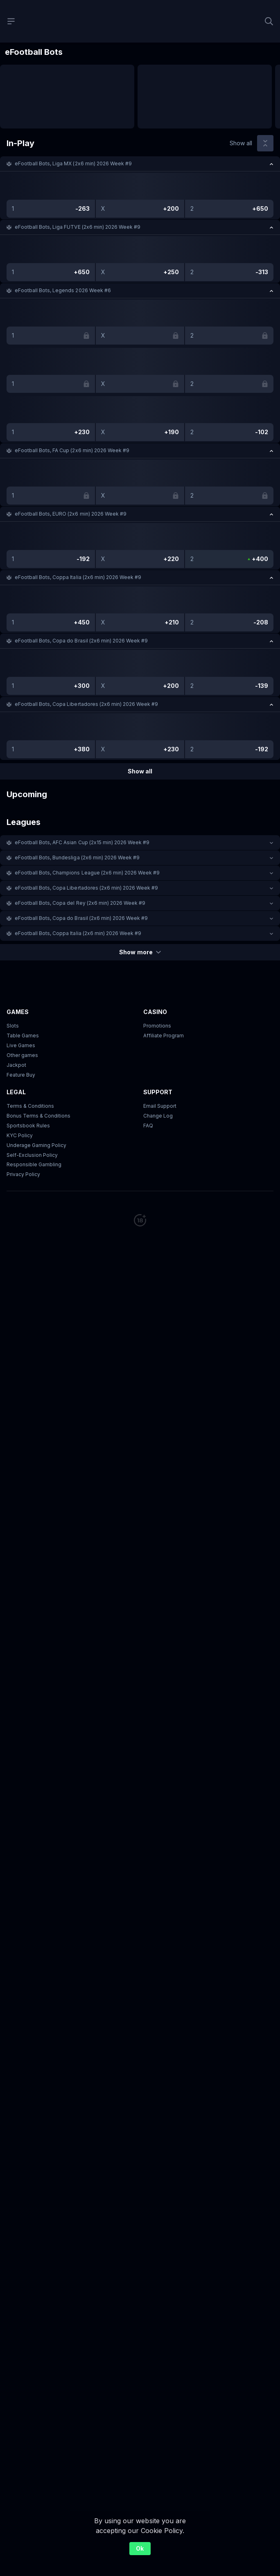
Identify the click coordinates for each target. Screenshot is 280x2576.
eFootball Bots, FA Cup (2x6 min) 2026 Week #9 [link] (72, 450)
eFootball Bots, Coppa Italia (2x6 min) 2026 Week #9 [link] (78, 577)
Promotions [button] (157, 1026)
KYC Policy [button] (20, 1135)
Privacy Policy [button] (23, 1174)
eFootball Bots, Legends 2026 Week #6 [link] (63, 290)
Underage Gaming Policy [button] (36, 1145)
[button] (140, 163)
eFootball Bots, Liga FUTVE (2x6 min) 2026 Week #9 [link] (77, 227)
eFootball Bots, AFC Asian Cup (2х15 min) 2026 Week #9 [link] (82, 842)
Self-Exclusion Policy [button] (32, 1155)
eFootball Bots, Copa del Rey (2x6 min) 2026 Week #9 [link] (80, 903)
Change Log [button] (158, 1116)
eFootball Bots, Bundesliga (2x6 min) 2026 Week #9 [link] (77, 857)
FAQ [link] (148, 1125)
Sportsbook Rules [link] (28, 1125)
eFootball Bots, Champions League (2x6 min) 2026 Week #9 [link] (87, 873)
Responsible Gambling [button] (34, 1164)
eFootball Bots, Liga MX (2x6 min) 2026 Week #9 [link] (73, 163)
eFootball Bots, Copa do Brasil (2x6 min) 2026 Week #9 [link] (81, 641)
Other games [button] (22, 1055)
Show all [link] (241, 143)
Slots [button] (13, 1026)
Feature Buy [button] (21, 1075)
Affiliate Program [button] (163, 1035)
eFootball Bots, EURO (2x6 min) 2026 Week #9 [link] (70, 514)
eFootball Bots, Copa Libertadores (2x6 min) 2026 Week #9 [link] (86, 704)
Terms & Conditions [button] (30, 1106)
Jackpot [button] (16, 1065)
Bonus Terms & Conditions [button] (38, 1116)
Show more (139, 952)
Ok (140, 2548)
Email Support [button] (159, 1106)
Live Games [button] (21, 1045)
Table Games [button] (23, 1035)
